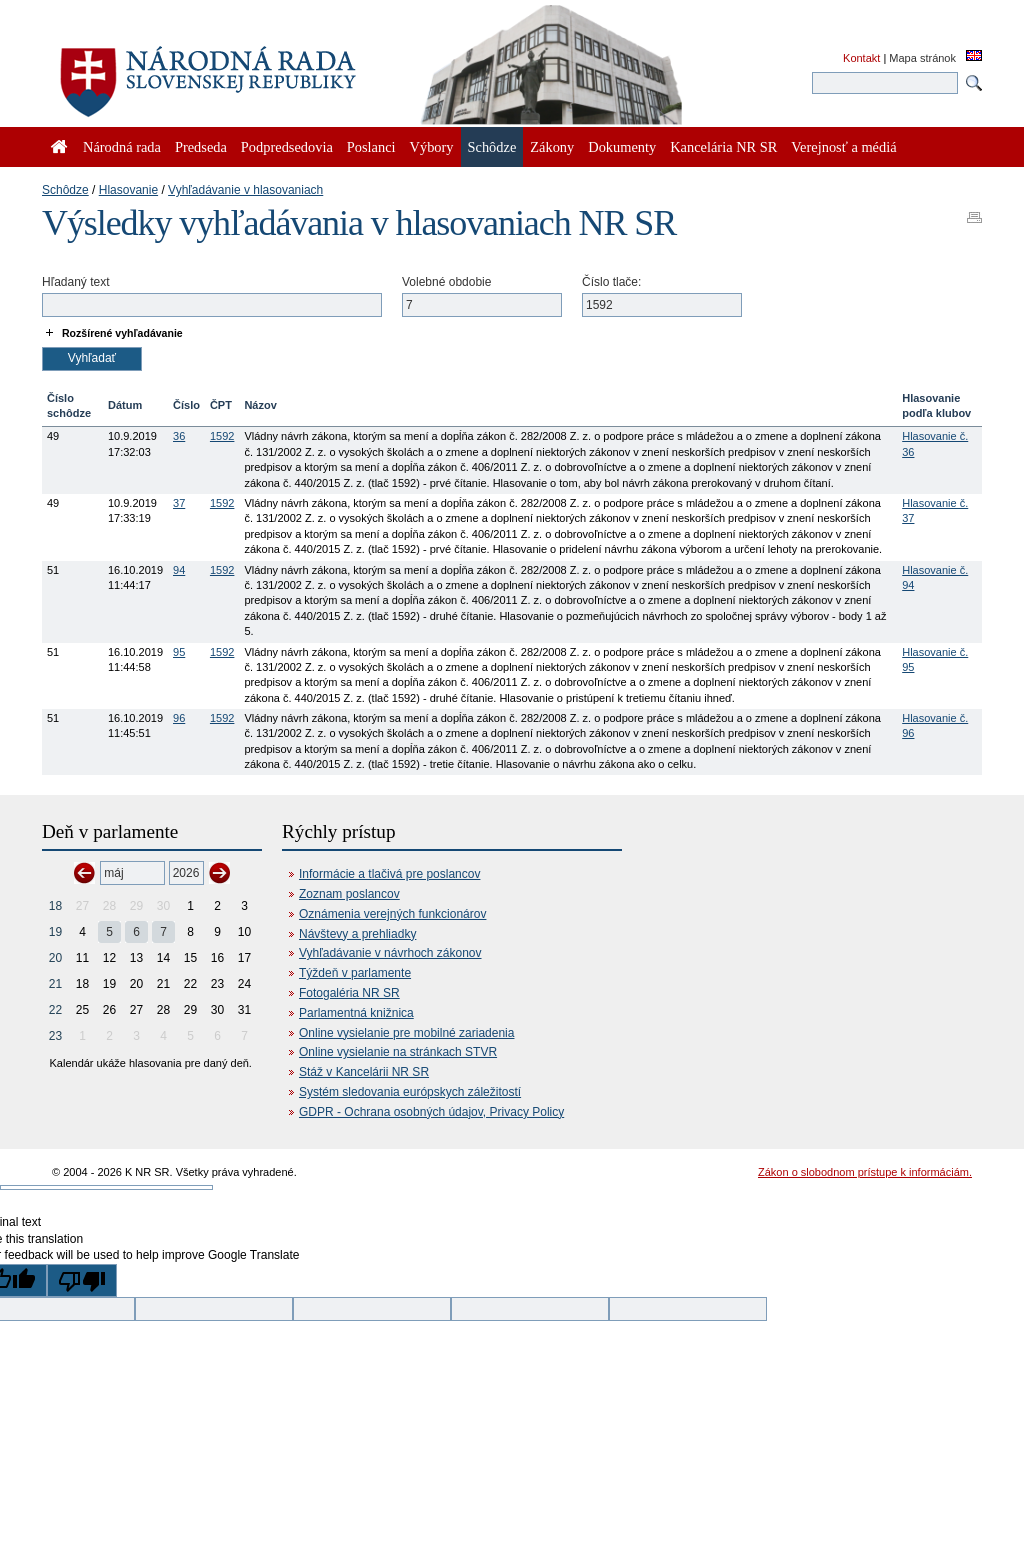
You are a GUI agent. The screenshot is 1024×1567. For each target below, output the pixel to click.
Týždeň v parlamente (355, 973)
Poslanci (371, 147)
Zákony (552, 147)
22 (55, 1010)
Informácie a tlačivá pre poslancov (389, 874)
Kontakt (861, 58)
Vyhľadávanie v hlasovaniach (245, 190)
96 (179, 718)
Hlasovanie (128, 190)
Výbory (432, 147)
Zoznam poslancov (349, 894)
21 (55, 984)
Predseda (201, 147)
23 (55, 1036)
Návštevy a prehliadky (357, 934)
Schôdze (65, 190)
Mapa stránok (922, 58)
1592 (222, 436)
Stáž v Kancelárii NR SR (364, 1072)
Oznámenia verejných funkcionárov (392, 914)
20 (55, 958)
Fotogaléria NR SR (349, 993)
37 (179, 503)
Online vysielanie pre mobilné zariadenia (406, 1033)
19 (55, 932)
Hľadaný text (76, 282)
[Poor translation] (82, 1280)
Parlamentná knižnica (356, 1013)
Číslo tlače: (611, 282)
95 (179, 652)
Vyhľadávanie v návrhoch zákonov (390, 953)
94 (179, 570)
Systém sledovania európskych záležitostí (410, 1092)
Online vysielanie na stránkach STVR (398, 1052)
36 (179, 436)
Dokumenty (622, 147)
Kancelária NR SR (723, 147)
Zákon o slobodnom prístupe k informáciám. (865, 1172)
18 (55, 906)
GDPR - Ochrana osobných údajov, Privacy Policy (431, 1112)
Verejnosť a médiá (843, 147)
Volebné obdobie (446, 282)
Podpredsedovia (287, 147)
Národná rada (122, 147)
